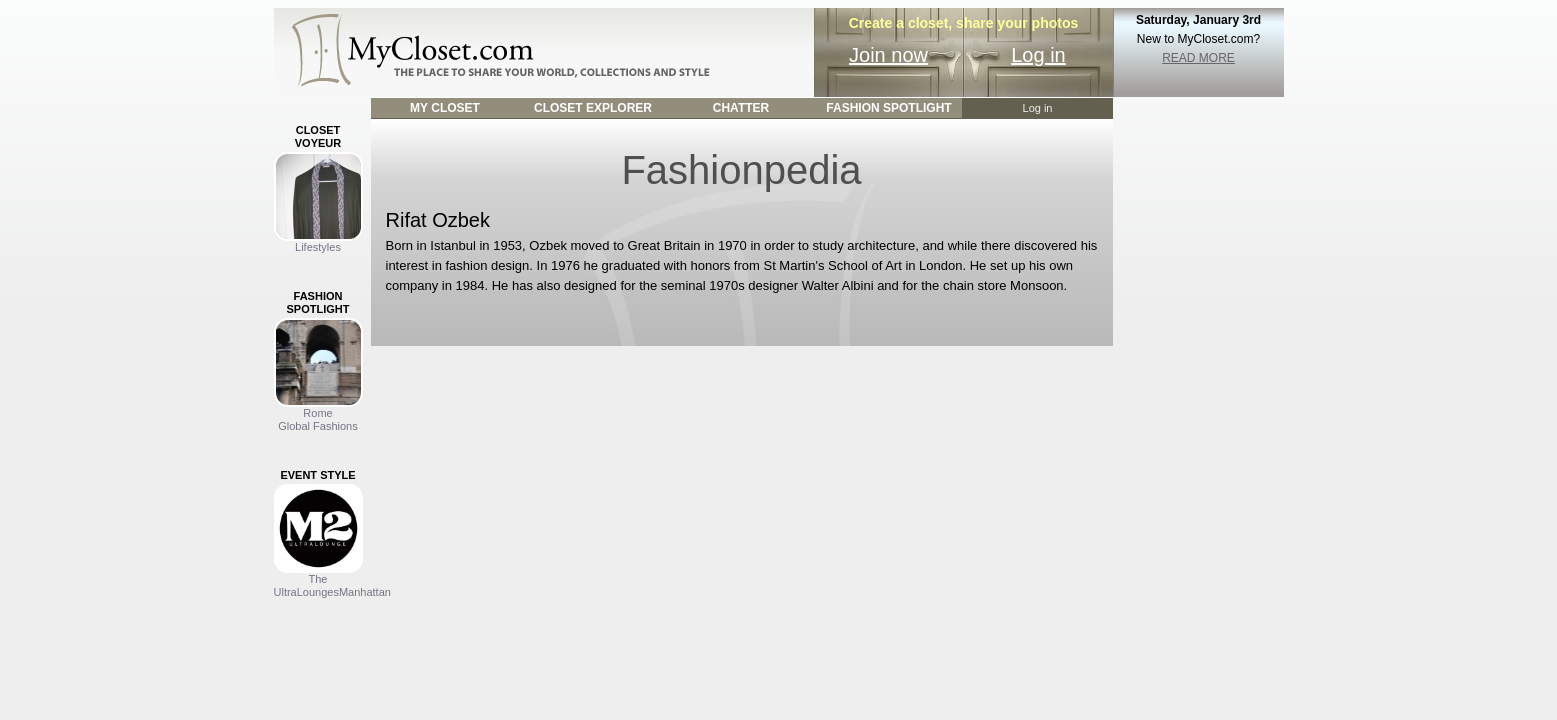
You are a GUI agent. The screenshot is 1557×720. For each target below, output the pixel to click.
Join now (888, 55)
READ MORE (1198, 58)
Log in (1038, 55)
